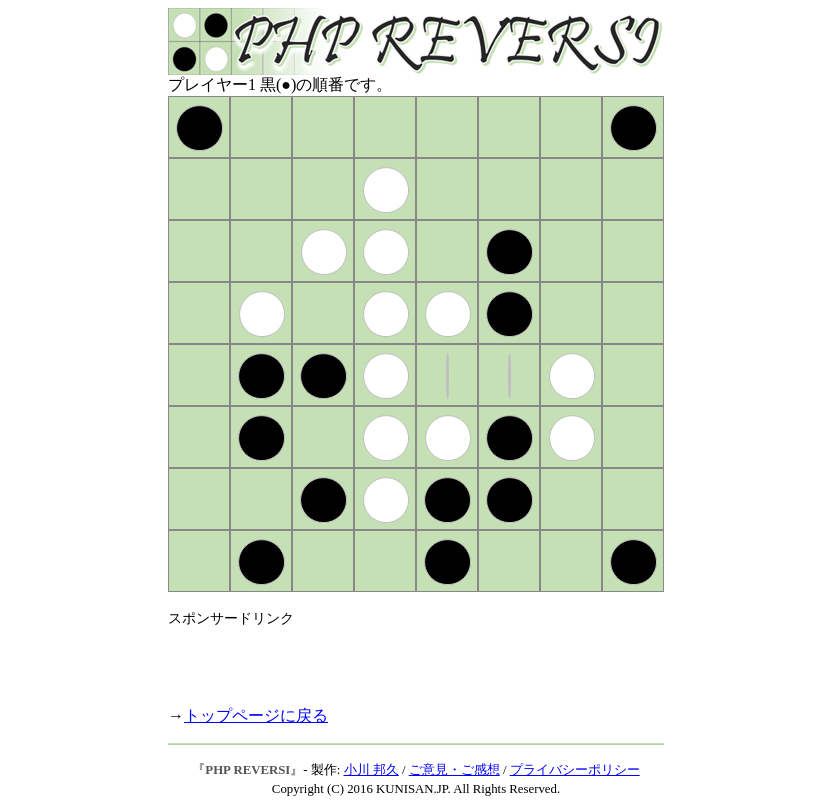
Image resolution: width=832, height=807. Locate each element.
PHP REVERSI (247, 770)
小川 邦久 (371, 770)
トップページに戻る (256, 715)
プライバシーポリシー (575, 770)
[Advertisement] (402, 658)
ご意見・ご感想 (454, 770)
